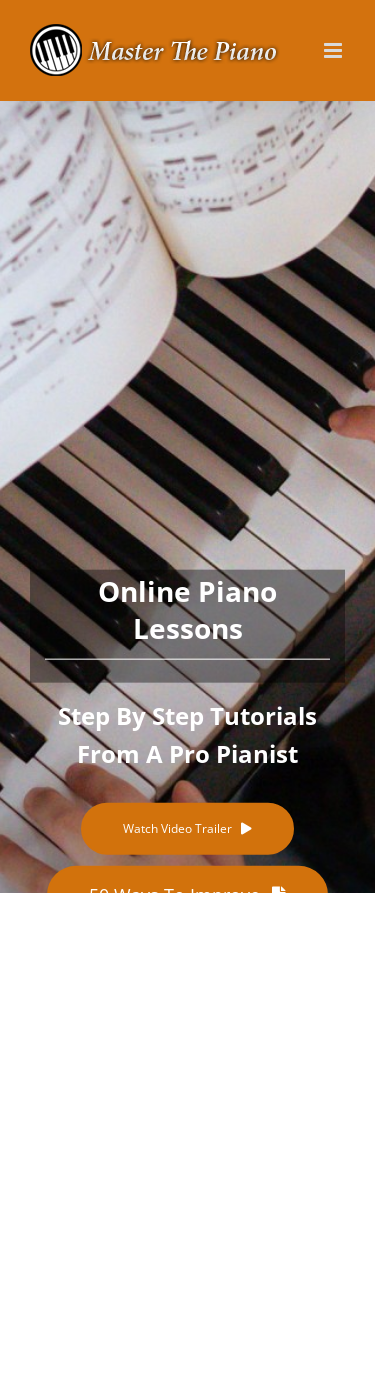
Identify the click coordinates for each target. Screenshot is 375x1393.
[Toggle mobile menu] (334, 50)
